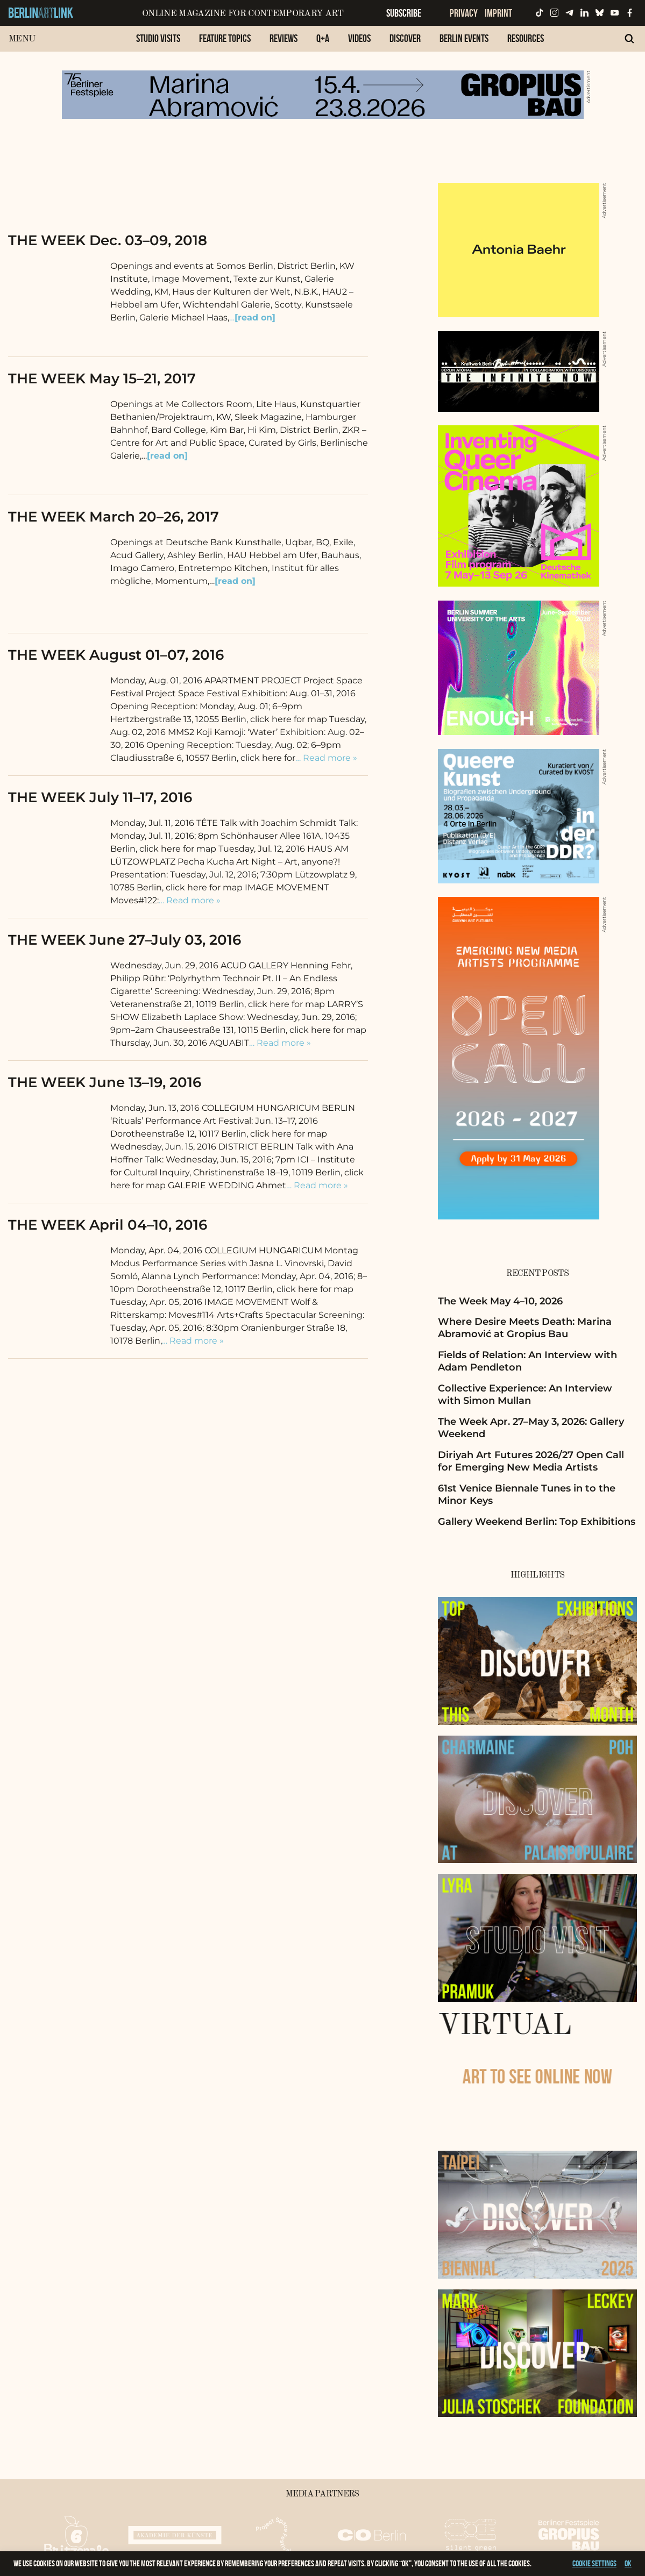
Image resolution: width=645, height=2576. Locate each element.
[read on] (167, 456)
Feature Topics (225, 38)
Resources (525, 38)
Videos (359, 38)
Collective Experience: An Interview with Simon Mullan (525, 1394)
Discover (405, 38)
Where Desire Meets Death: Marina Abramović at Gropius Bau (525, 1328)
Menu (22, 39)
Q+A (322, 38)
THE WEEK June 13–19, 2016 (104, 1082)
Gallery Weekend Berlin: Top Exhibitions (536, 1522)
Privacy (464, 13)
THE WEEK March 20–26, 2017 (113, 516)
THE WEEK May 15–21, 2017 (102, 378)
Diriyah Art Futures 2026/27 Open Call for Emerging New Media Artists (531, 1461)
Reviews (283, 38)
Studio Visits (158, 38)
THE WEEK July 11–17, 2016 (100, 797)
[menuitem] (158, 44)
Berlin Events (464, 38)
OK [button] (628, 2563)
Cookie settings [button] (594, 2563)
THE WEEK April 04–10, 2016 (107, 1224)
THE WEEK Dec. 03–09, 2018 (107, 240)
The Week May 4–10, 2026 (500, 1301)
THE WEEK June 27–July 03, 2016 (124, 939)
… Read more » (326, 758)
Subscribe (403, 13)
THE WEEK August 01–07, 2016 (116, 654)
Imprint (498, 13)
